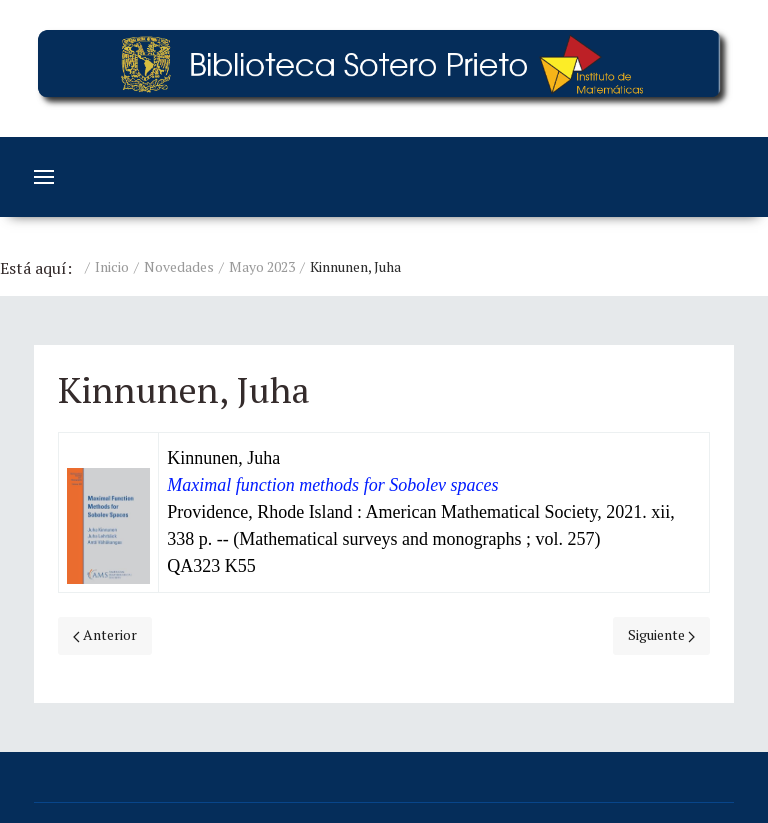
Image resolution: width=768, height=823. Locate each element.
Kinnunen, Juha (223, 458)
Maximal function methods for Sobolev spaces (332, 485)
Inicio (112, 266)
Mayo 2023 (262, 266)
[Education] (384, 68)
